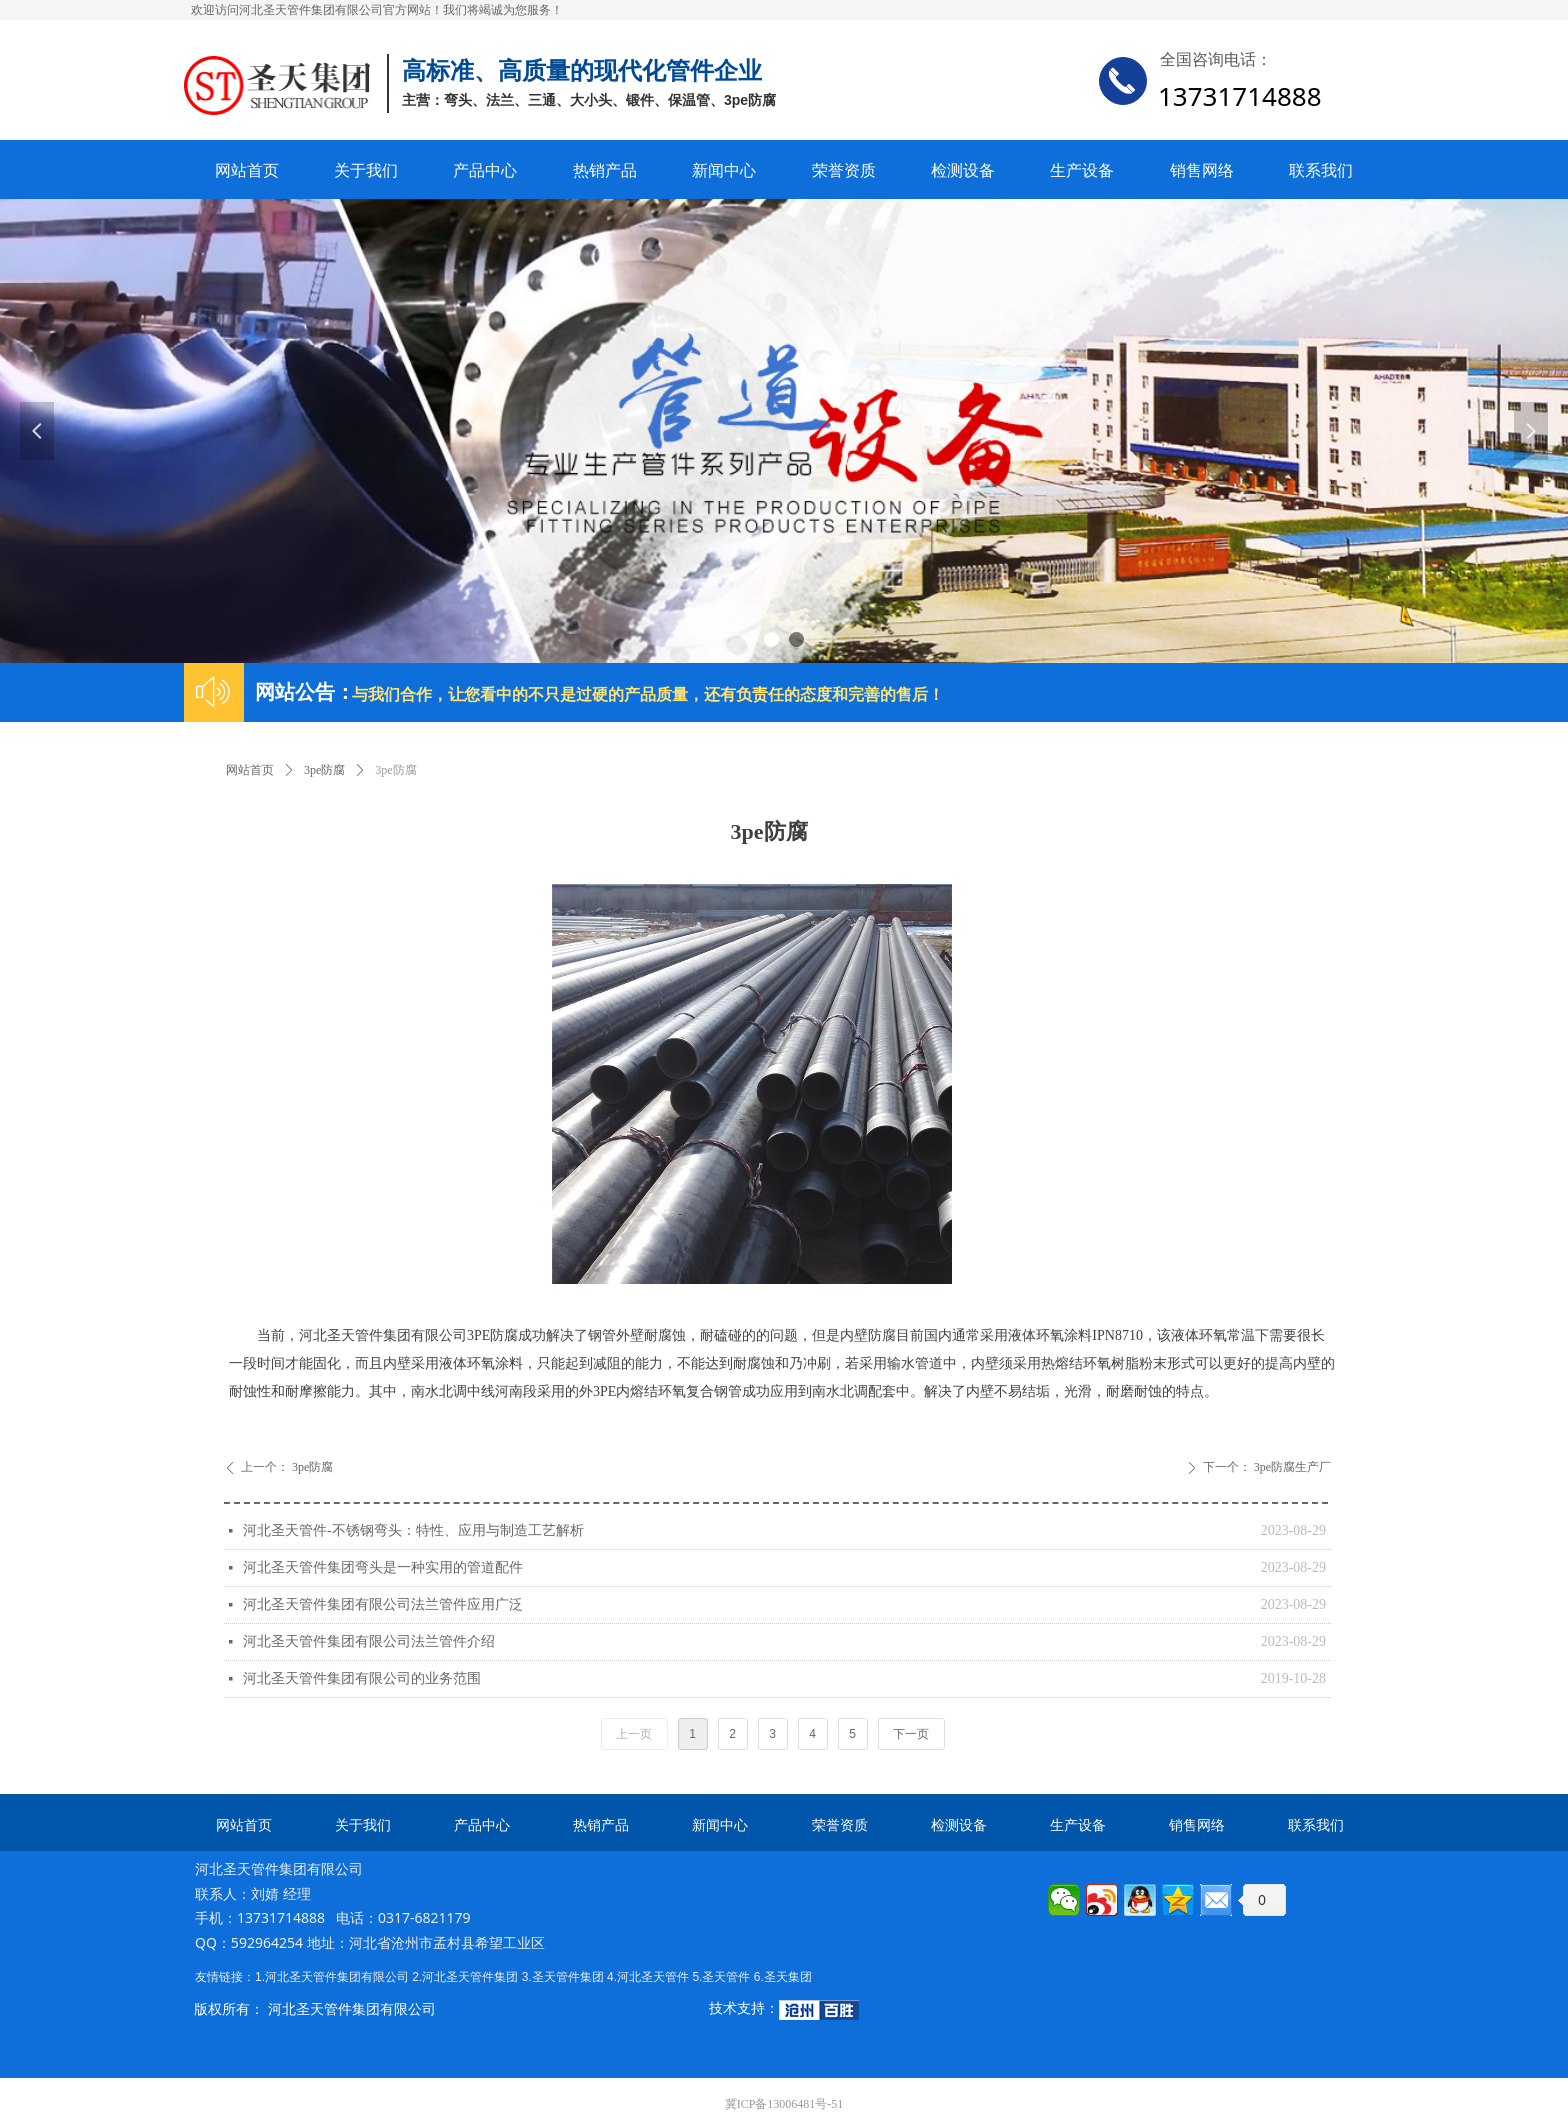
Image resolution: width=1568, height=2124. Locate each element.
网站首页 (250, 770)
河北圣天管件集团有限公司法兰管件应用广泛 (383, 1604)
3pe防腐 (324, 770)
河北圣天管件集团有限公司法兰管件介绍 (369, 1641)
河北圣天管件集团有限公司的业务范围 (362, 1678)
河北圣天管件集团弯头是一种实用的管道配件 (383, 1567)
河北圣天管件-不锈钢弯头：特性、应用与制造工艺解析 (413, 1530)
